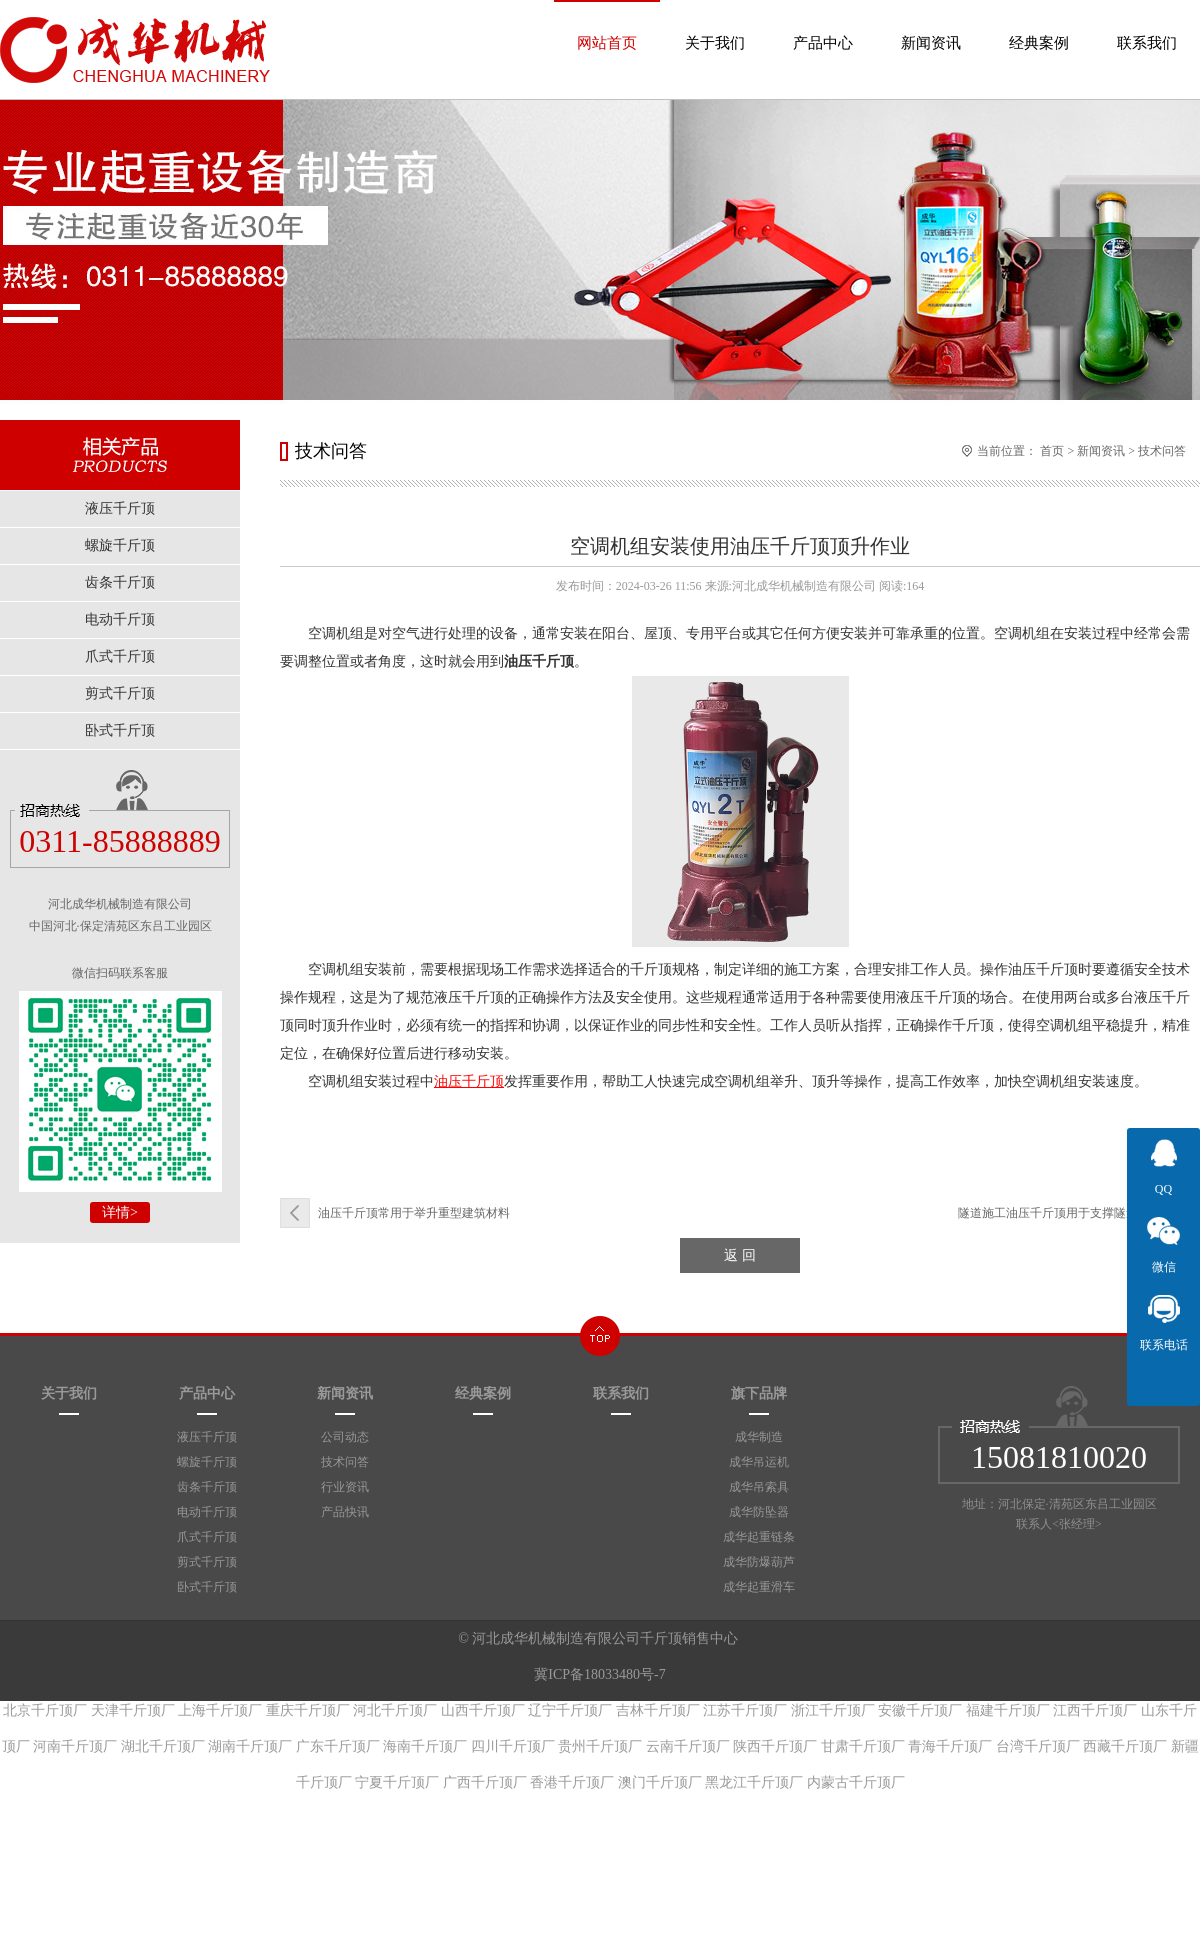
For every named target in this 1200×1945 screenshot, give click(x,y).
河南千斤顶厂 (75, 1746)
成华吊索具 (759, 1487)
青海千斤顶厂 (950, 1746)
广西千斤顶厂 (485, 1782)
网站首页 (607, 25)
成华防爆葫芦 (759, 1562)
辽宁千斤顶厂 (570, 1710)
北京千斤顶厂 (45, 1710)
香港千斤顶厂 (572, 1782)
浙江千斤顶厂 (833, 1710)
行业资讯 (345, 1487)
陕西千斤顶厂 (775, 1746)
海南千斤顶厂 (425, 1746)
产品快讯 (345, 1512)
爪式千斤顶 (207, 1537)
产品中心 (823, 25)
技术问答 (1162, 451)
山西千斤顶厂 (483, 1710)
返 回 (740, 1255)
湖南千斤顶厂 (250, 1746)
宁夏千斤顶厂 (397, 1782)
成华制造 (759, 1437)
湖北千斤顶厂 (163, 1746)
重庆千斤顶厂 (308, 1710)
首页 (1052, 451)
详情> (120, 1212)
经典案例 (1039, 25)
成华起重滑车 (759, 1587)
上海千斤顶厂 (220, 1710)
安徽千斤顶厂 (920, 1710)
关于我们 (715, 25)
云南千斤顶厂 (688, 1746)
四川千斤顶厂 (513, 1746)
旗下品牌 (759, 1393)
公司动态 (345, 1437)
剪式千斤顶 (207, 1562)
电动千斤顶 (207, 1512)
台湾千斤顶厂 (1038, 1746)
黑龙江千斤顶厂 (754, 1782)
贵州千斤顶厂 (600, 1746)
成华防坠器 (759, 1512)
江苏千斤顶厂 (745, 1710)
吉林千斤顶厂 (658, 1710)
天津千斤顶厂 (133, 1710)
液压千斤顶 (207, 1437)
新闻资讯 (931, 25)
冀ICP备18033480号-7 (599, 1674)
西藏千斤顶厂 (1125, 1746)
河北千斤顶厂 (395, 1710)
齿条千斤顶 (207, 1487)
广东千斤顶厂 (338, 1746)
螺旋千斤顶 (207, 1462)
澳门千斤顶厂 (660, 1782)
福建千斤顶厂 (1008, 1710)
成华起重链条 (759, 1537)
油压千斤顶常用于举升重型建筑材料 (414, 1213)
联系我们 (1147, 25)
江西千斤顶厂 (1095, 1710)
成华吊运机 (759, 1462)
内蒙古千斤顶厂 (856, 1782)
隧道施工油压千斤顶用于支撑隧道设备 (1060, 1213)
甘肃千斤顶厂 (863, 1746)
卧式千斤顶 (207, 1587)
